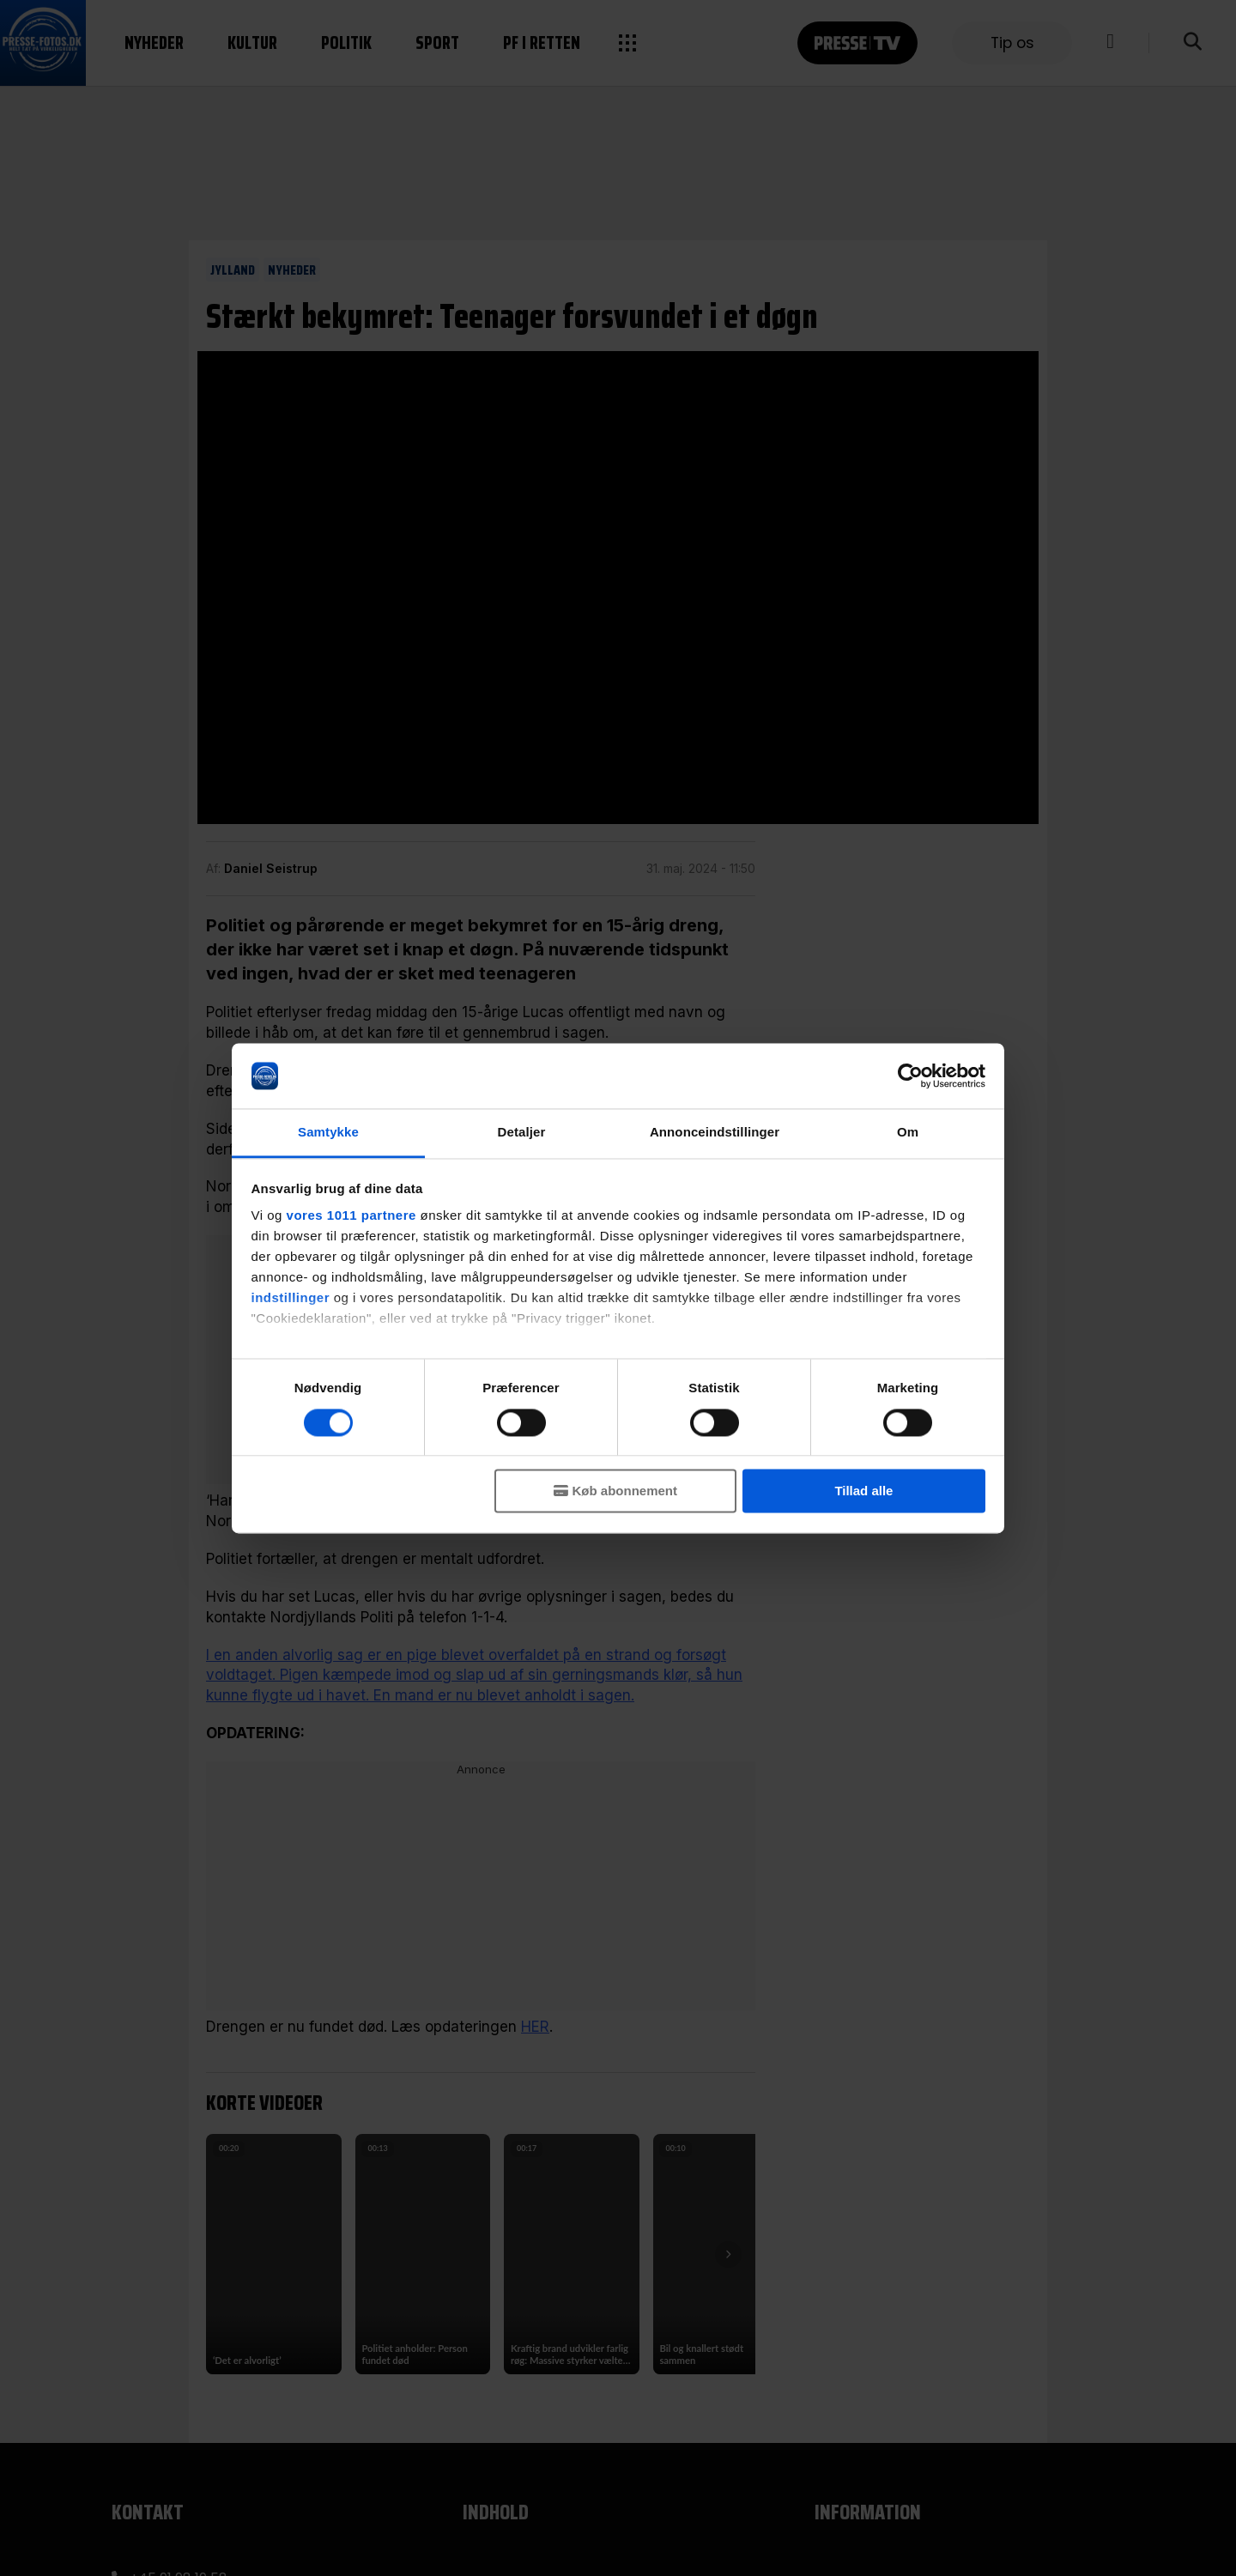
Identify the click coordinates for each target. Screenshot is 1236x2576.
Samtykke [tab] (328, 1132)
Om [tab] (907, 1132)
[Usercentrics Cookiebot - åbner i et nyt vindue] (910, 1075)
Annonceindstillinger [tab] (714, 1132)
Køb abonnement (625, 1491)
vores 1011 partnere (351, 1216)
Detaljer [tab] (522, 1132)
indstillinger (290, 1298)
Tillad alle (863, 1491)
